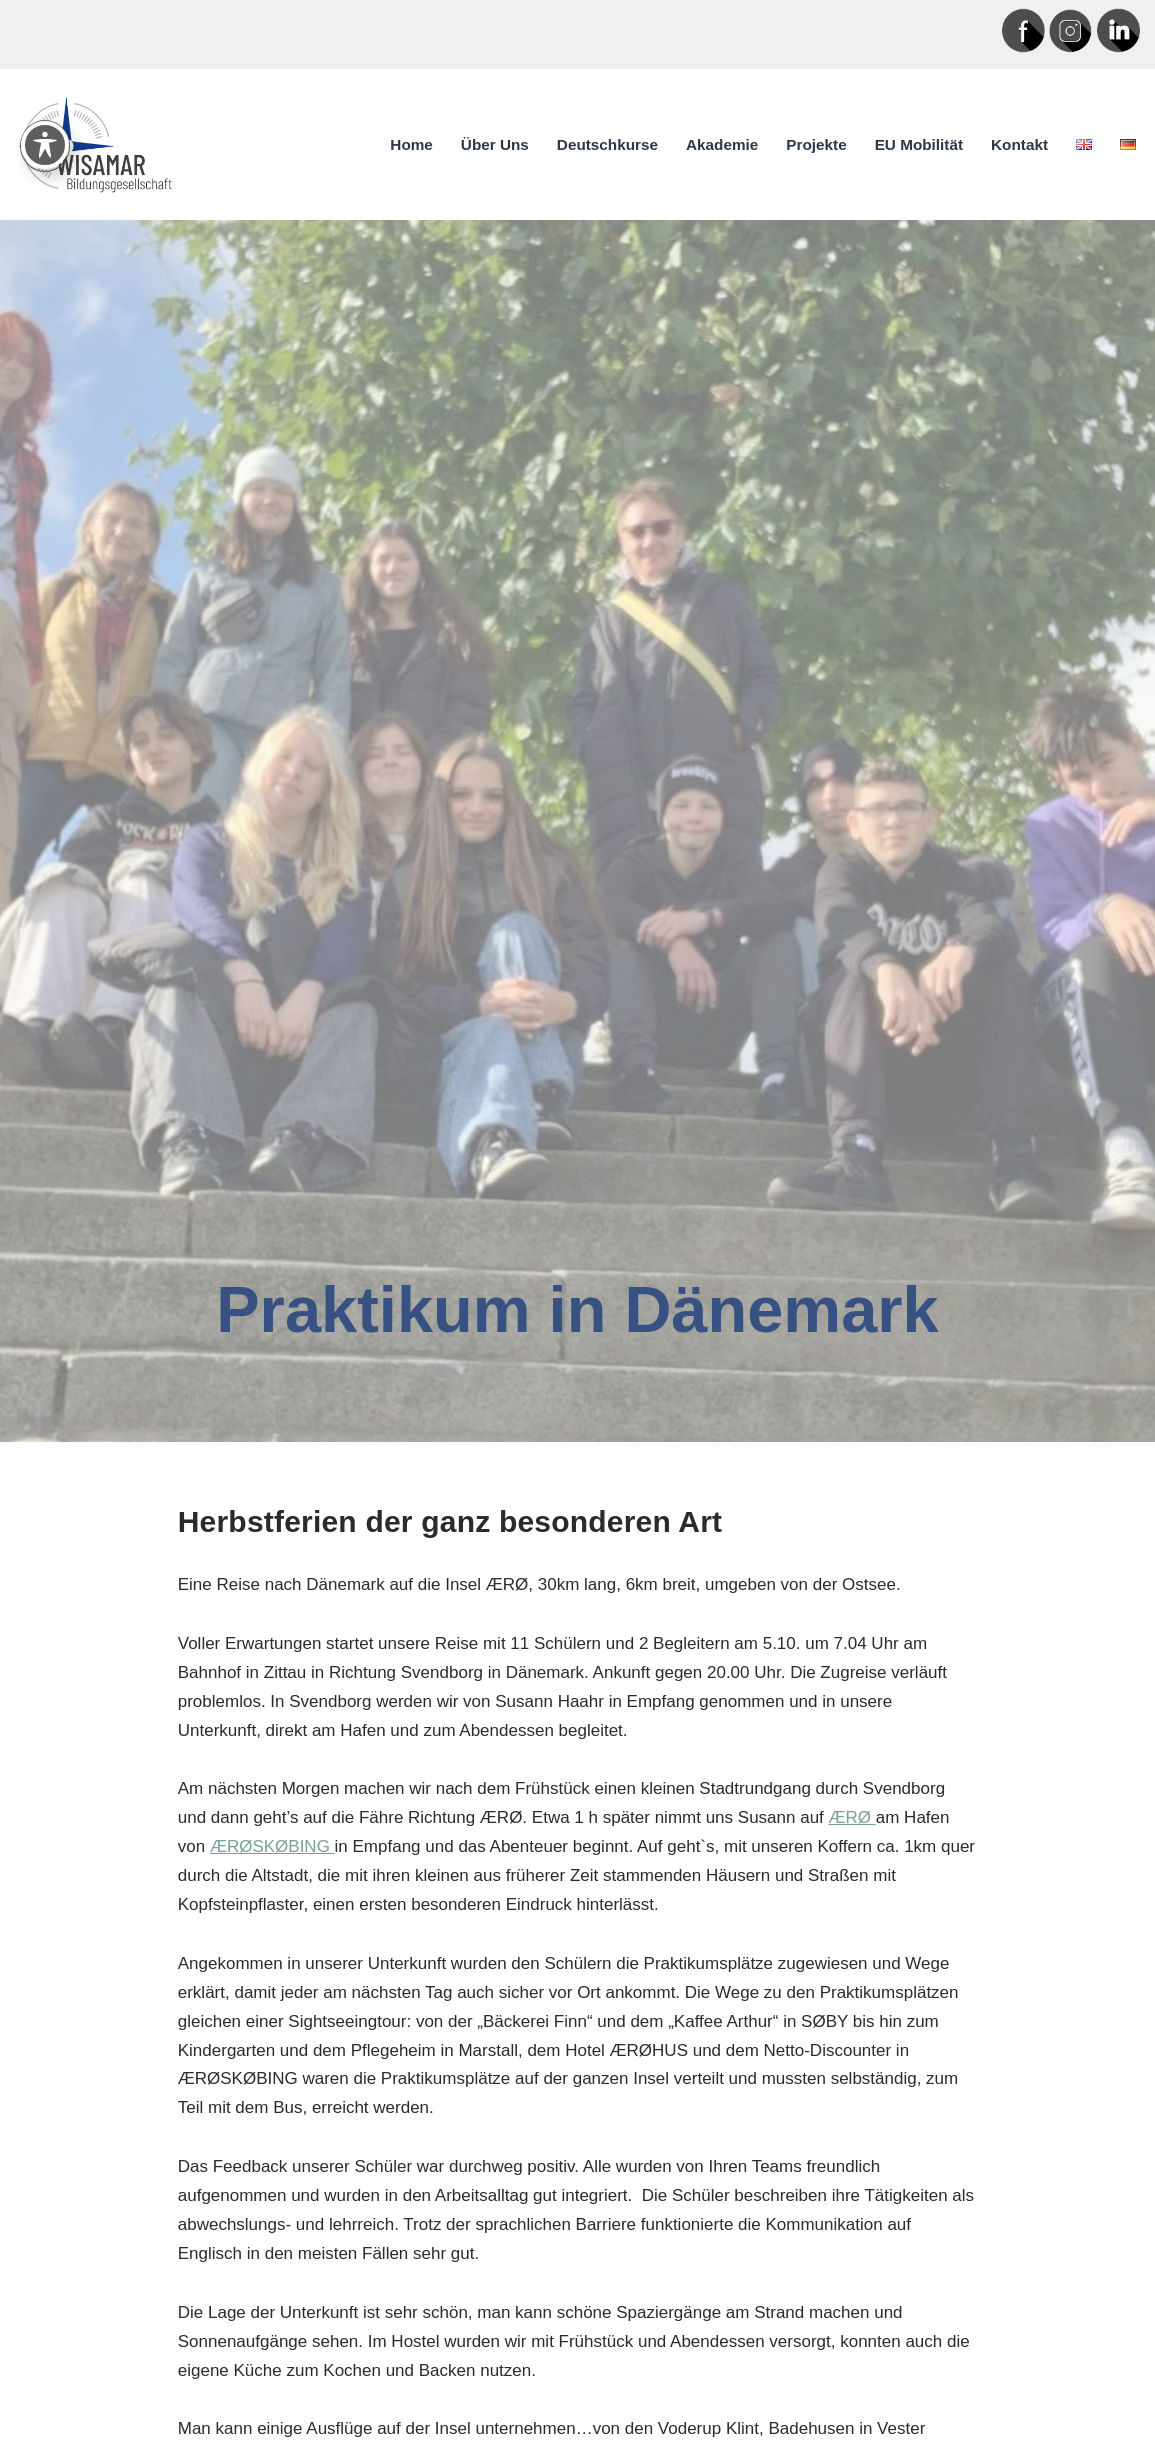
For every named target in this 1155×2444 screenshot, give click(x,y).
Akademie (722, 144)
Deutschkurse (607, 144)
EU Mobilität (919, 144)
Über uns (495, 144)
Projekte (816, 144)
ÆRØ (852, 1817)
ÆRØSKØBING (272, 1846)
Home (411, 144)
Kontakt (1019, 144)
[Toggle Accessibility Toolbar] (45, 131)
